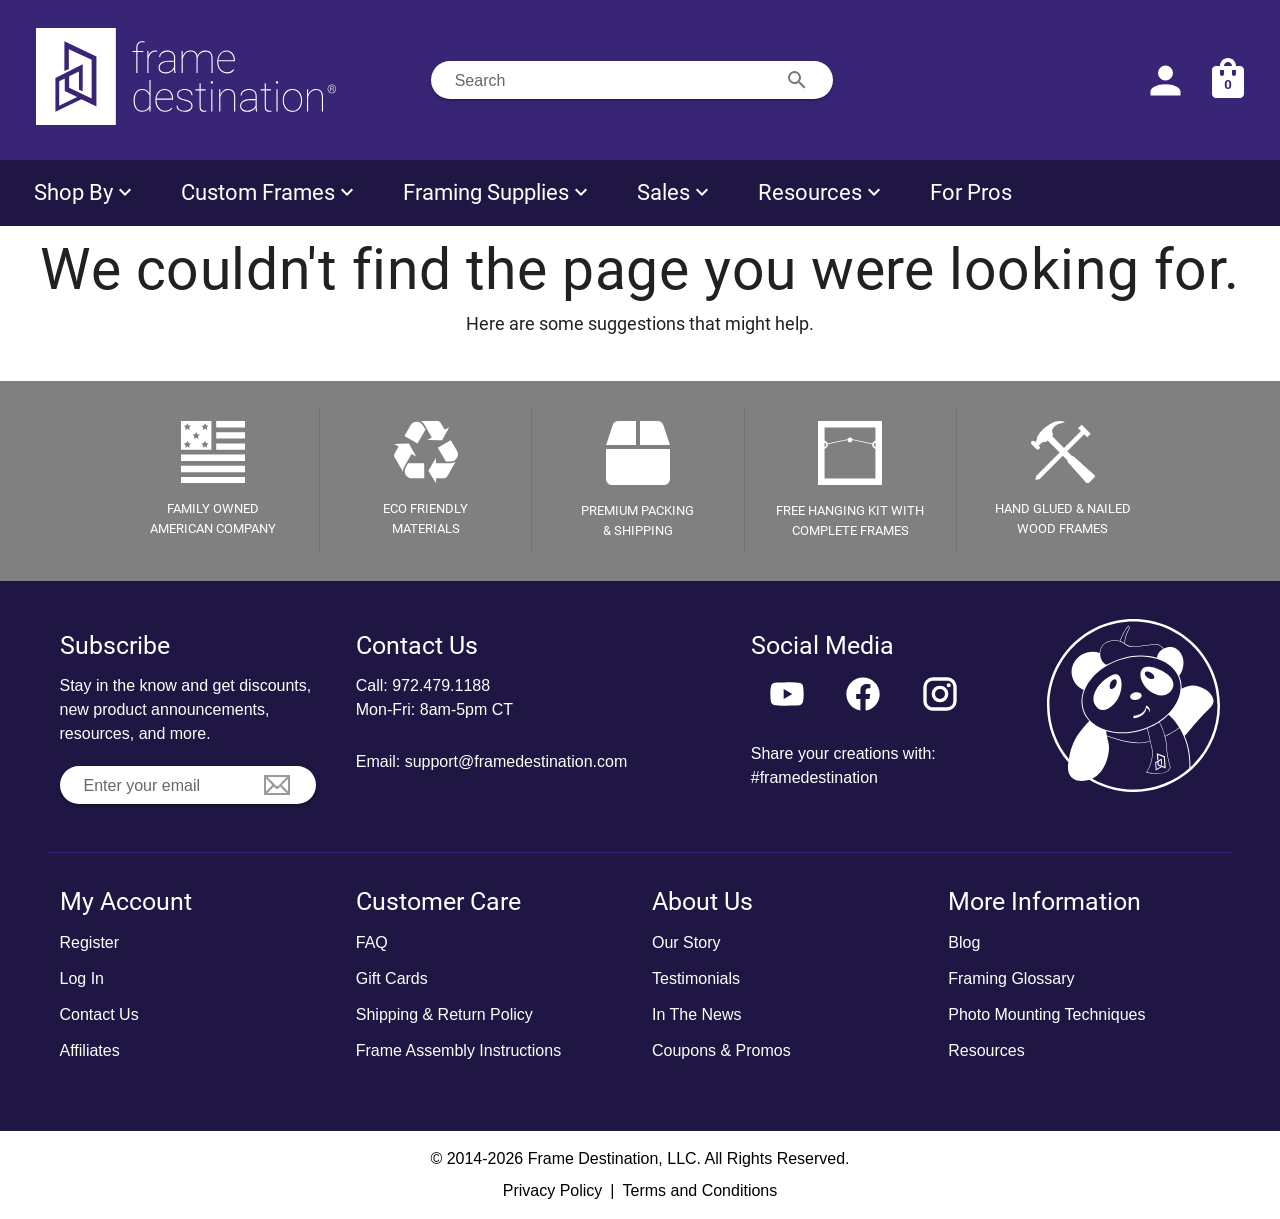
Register (90, 942)
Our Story (686, 942)
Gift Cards (392, 978)
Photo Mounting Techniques (1046, 1014)
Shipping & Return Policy (444, 1014)
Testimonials (696, 978)
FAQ (372, 942)
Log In (82, 978)
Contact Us (99, 1014)
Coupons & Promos (721, 1050)
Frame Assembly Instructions (458, 1050)
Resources (986, 1050)
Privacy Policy (553, 1190)
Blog (964, 942)
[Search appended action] (797, 80)
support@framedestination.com (516, 761)
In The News (697, 1014)
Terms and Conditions (699, 1190)
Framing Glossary (1011, 978)
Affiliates (90, 1050)
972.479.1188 (441, 685)
